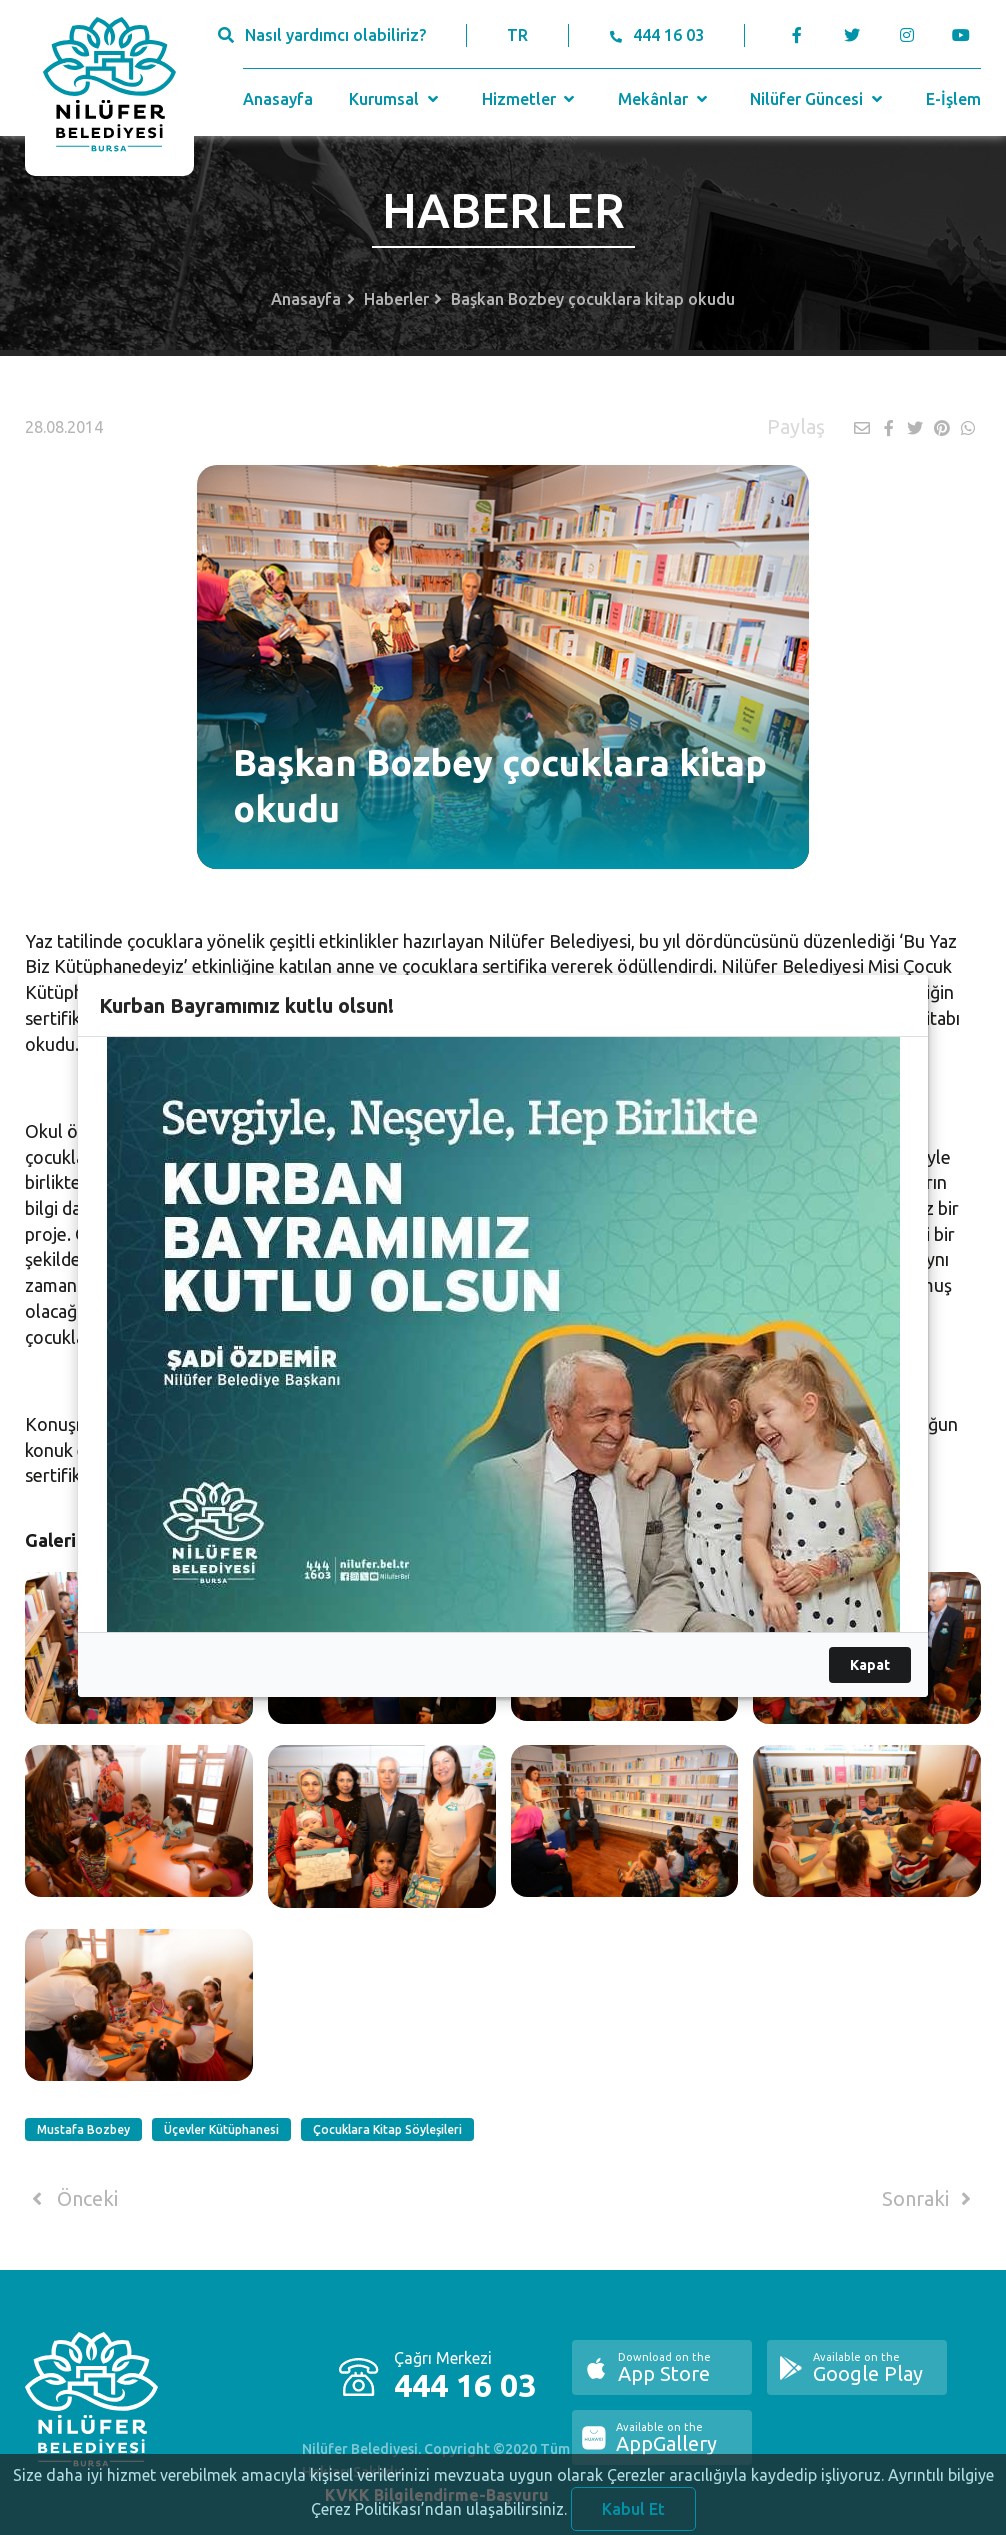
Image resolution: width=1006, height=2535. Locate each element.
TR (517, 35)
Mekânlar (664, 99)
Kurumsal (395, 99)
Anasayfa (278, 99)
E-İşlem (953, 99)
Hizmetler (530, 99)
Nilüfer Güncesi (818, 99)
